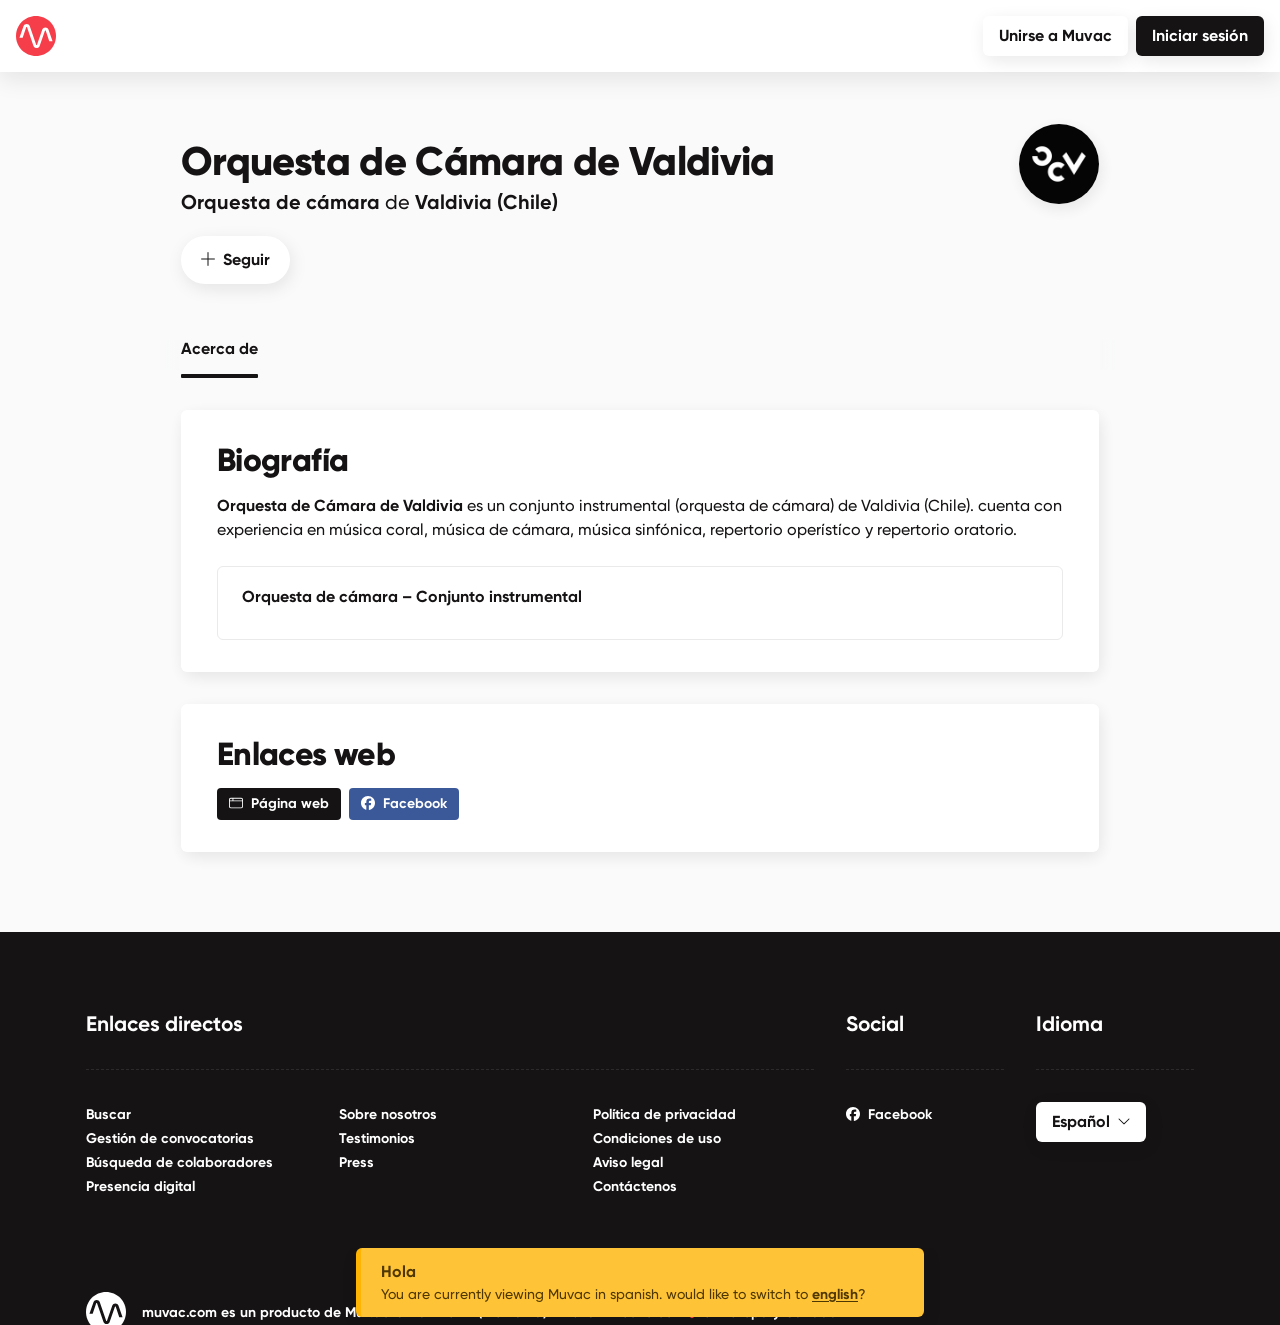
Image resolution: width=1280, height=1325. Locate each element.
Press (356, 1159)
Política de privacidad (664, 1111)
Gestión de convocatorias (170, 1135)
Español (1091, 1118)
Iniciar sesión (1200, 35)
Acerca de (219, 346)
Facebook (889, 1111)
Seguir (235, 256)
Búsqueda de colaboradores (179, 1159)
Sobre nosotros (388, 1111)
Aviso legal (628, 1159)
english (835, 1294)
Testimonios (377, 1135)
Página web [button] (279, 800)
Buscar (108, 1111)
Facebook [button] (404, 800)
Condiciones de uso (657, 1135)
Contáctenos (635, 1183)
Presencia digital (140, 1183)
